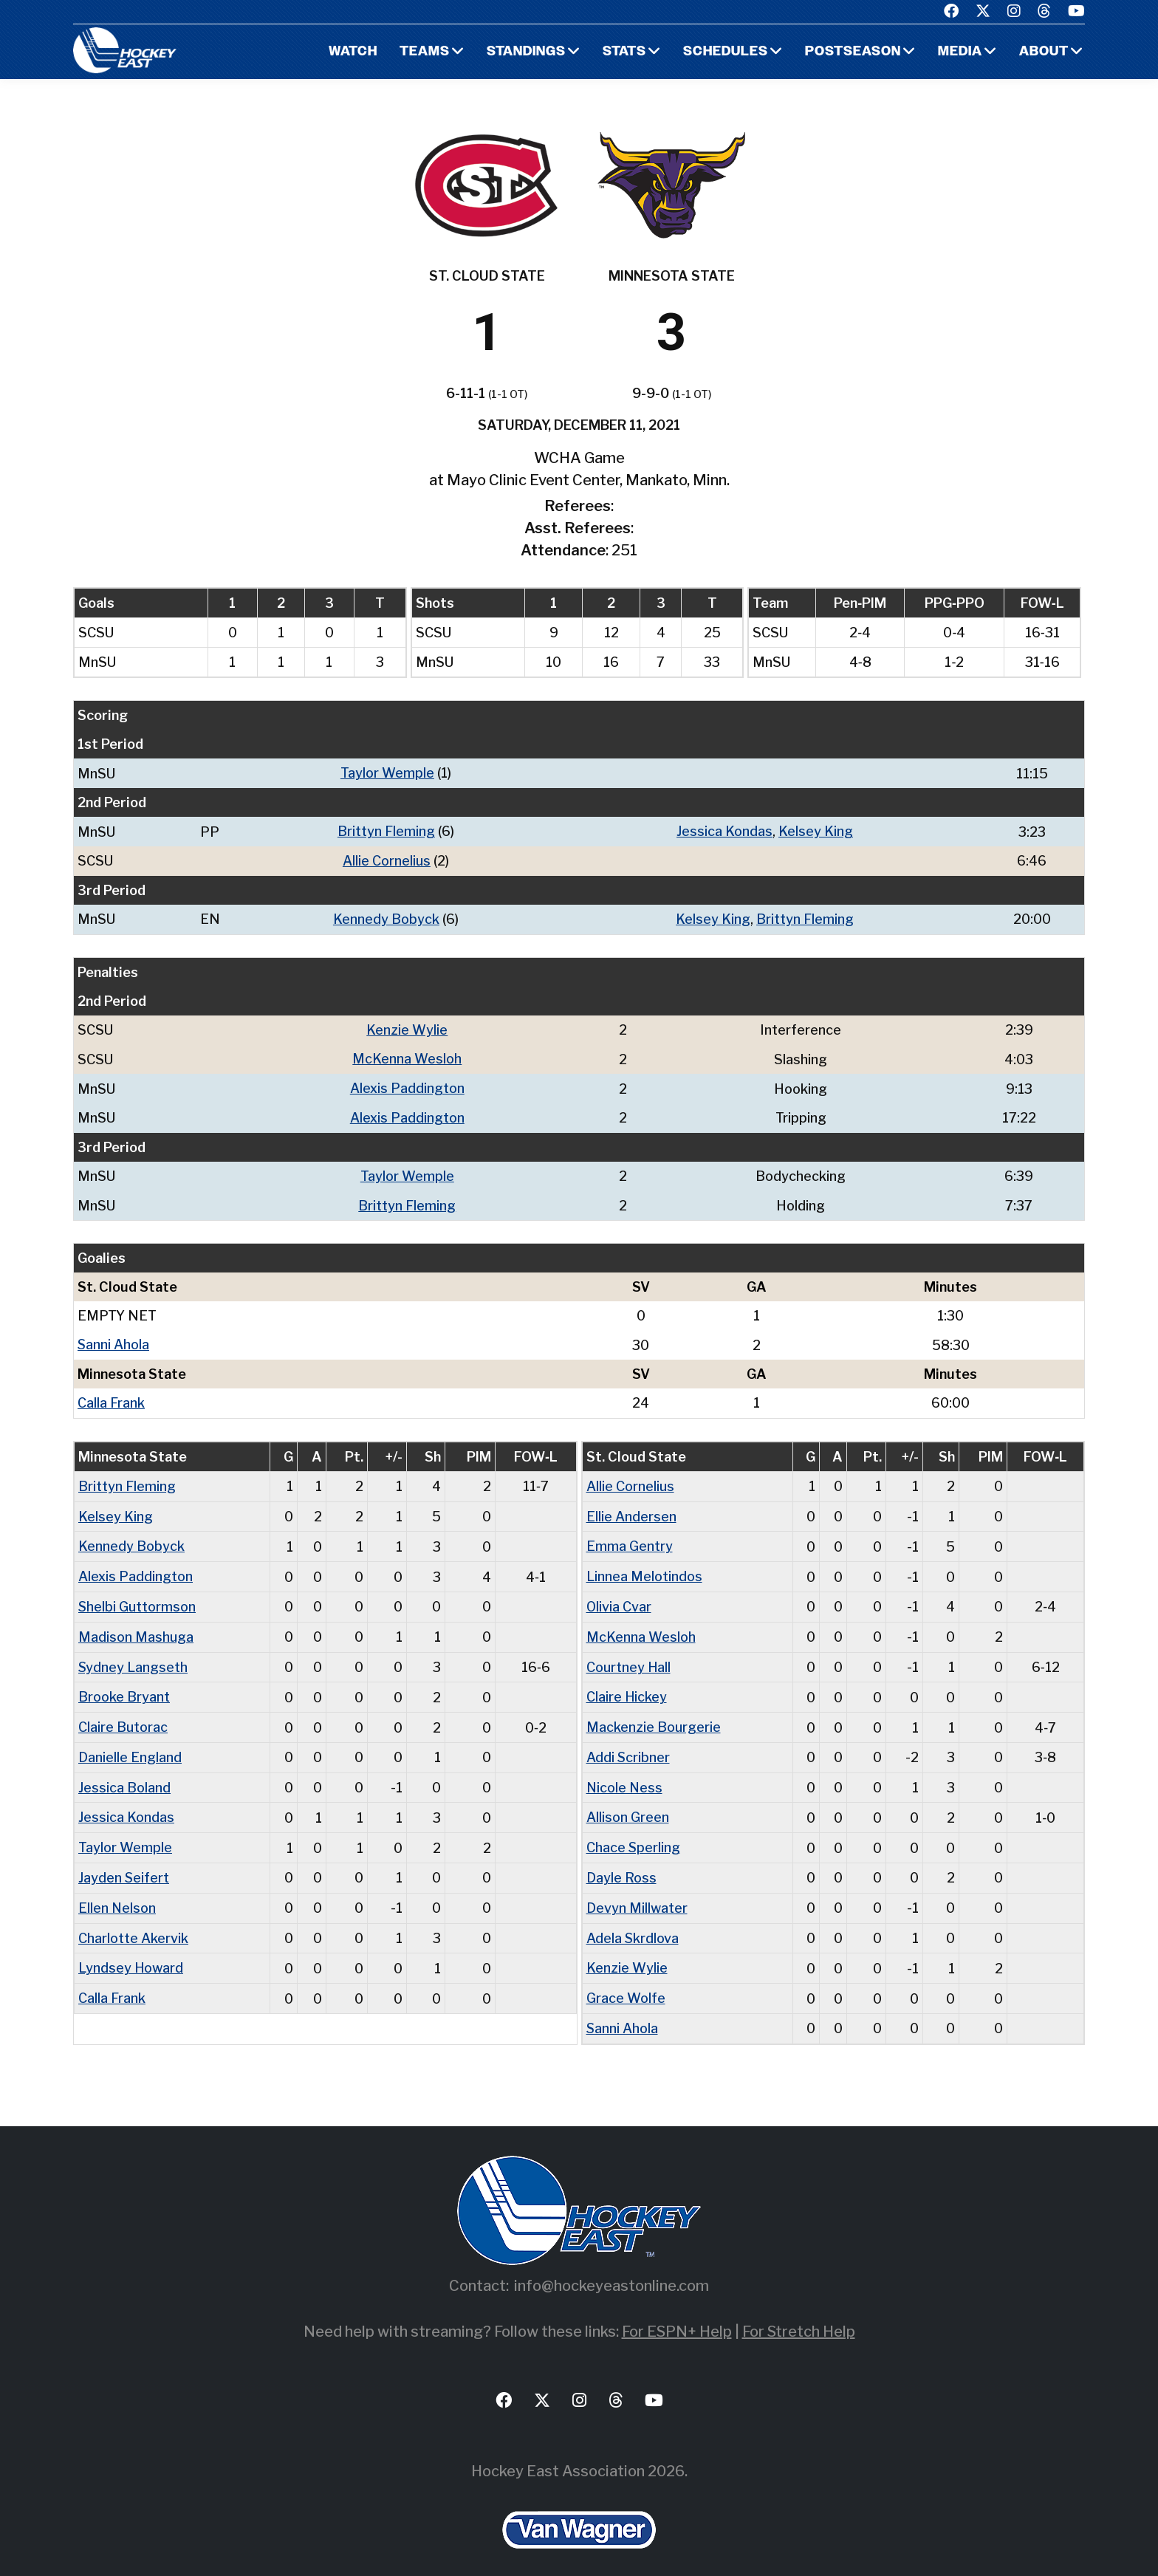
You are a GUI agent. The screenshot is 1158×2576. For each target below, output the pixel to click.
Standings (524, 52)
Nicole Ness (625, 1774)
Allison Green (627, 1804)
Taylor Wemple (387, 773)
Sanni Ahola (114, 1338)
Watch (350, 52)
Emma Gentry (629, 1538)
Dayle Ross (621, 1863)
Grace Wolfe (625, 1981)
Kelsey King (815, 830)
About (1044, 52)
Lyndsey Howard (131, 1951)
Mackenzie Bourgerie (653, 1715)
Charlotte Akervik (133, 1922)
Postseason (852, 52)
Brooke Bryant (124, 1685)
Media (959, 52)
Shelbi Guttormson (137, 1597)
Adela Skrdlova (632, 1922)
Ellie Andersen (631, 1508)
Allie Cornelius (387, 859)
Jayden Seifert (124, 1863)
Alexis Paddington (407, 1084)
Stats (623, 52)
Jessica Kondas (724, 830)
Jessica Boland (124, 1774)
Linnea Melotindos (644, 1567)
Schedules (724, 52)
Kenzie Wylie (407, 1027)
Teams (422, 52)
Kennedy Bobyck (386, 917)
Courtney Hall (628, 1656)
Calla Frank (111, 1396)
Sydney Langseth (133, 1656)
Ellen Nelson (117, 1892)
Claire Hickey (627, 1685)
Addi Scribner (628, 1745)
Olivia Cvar (619, 1597)
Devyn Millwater (637, 1892)
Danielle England (130, 1745)
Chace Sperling (633, 1833)
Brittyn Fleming (386, 830)
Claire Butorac (123, 1715)
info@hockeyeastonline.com (611, 2267)
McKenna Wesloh (407, 1055)
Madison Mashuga (135, 1626)
